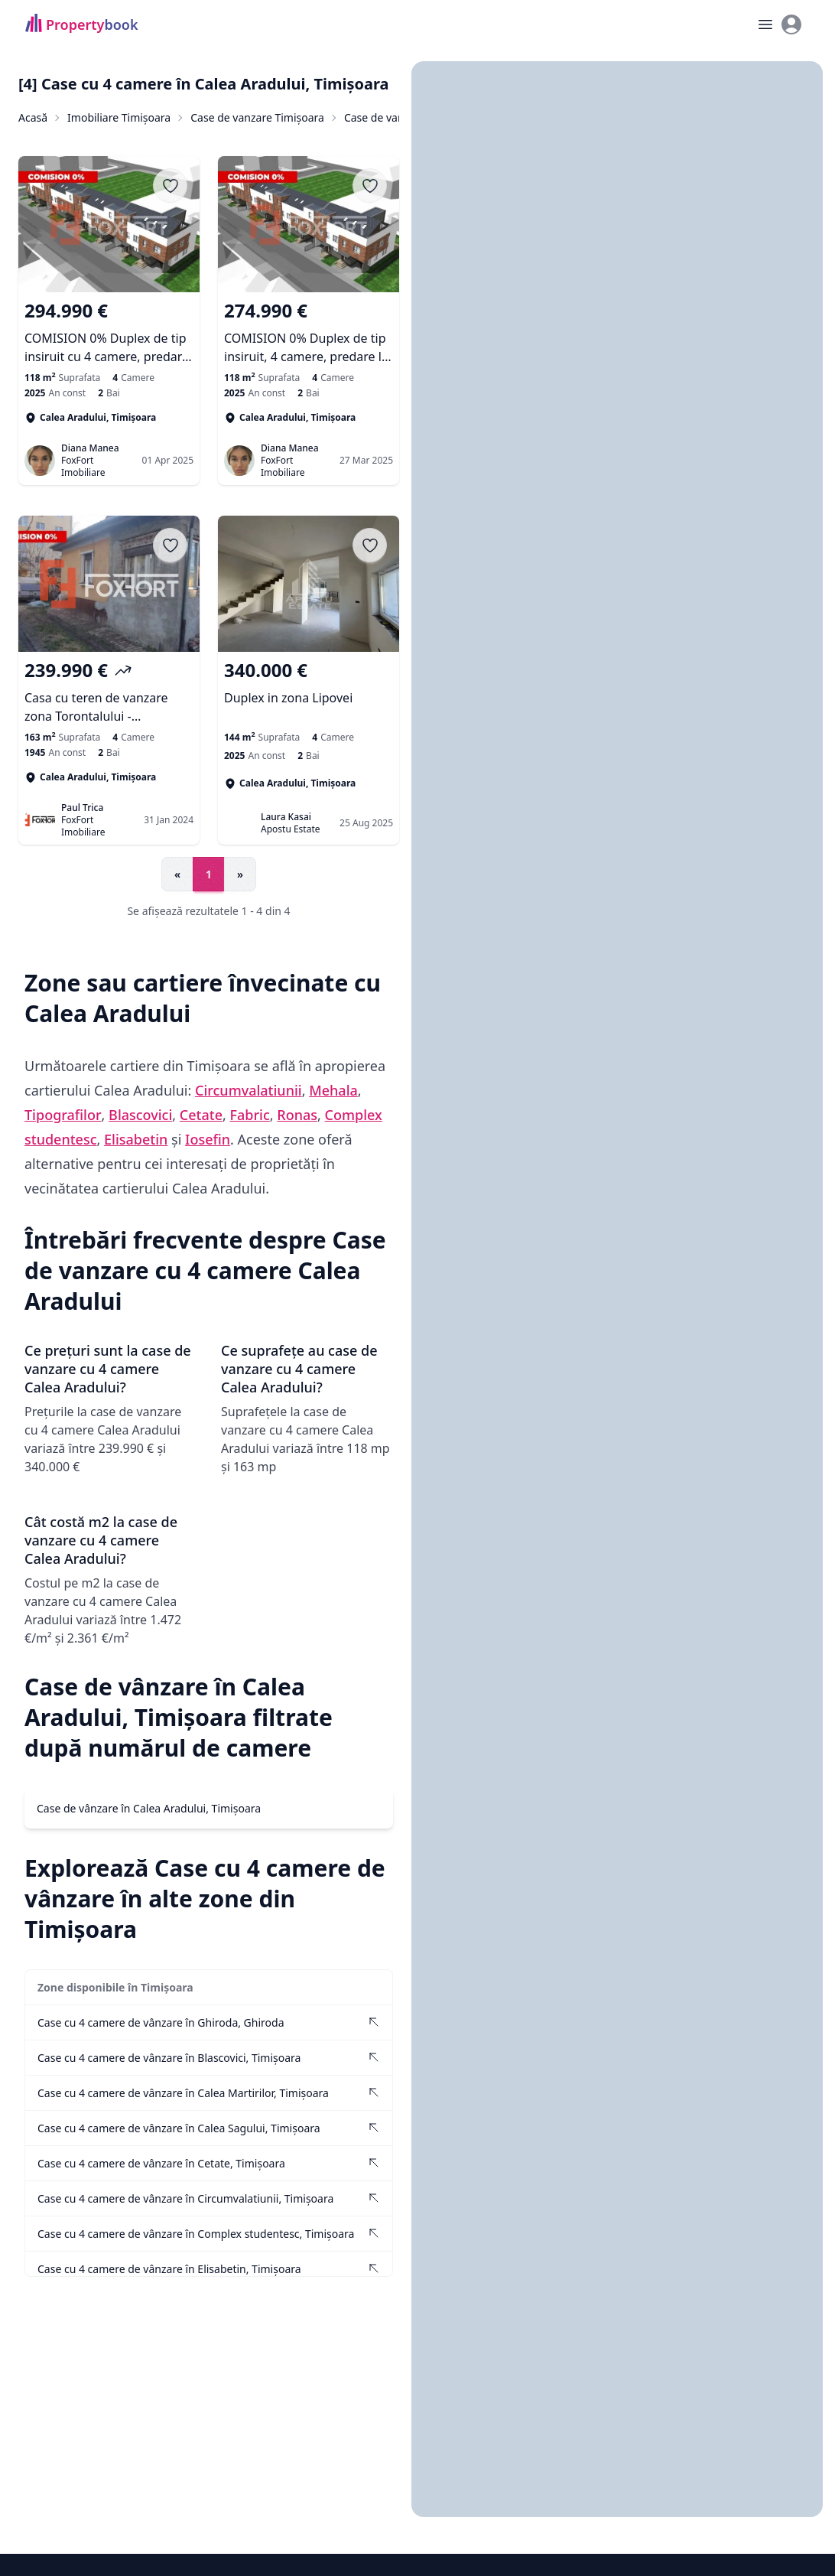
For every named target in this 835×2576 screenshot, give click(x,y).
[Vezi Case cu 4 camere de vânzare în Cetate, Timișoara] (208, 2162)
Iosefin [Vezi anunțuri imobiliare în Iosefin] (207, 1138)
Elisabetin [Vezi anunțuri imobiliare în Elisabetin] (135, 1138)
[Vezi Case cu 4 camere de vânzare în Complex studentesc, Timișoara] (208, 2233)
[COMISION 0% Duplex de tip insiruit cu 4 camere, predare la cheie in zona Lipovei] (108, 332)
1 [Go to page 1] (209, 874)
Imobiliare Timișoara (119, 117)
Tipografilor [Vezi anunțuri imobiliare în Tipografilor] (63, 1114)
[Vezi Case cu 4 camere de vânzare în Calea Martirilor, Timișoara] (208, 2092)
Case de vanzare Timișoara (257, 117)
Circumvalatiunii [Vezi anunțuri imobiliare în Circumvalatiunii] (248, 1089)
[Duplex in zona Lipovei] (308, 691)
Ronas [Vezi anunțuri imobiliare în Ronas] (297, 1114)
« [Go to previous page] (177, 874)
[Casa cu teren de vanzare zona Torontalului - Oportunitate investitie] (108, 691)
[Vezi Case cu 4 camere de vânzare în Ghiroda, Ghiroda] (208, 2022)
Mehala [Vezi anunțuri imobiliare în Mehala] (333, 1089)
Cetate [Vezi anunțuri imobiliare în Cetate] (201, 1114)
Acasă (32, 117)
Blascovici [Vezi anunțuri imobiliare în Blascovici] (140, 1114)
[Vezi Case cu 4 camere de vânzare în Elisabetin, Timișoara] (208, 2268)
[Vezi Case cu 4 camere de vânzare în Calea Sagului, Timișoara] (208, 2127)
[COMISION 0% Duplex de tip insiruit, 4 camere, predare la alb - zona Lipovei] (308, 332)
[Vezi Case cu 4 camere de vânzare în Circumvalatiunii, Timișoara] (208, 2198)
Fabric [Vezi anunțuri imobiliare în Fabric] (250, 1114)
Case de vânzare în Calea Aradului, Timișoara (149, 1807)
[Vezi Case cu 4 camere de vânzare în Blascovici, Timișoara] (208, 2057)
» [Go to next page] (240, 874)
